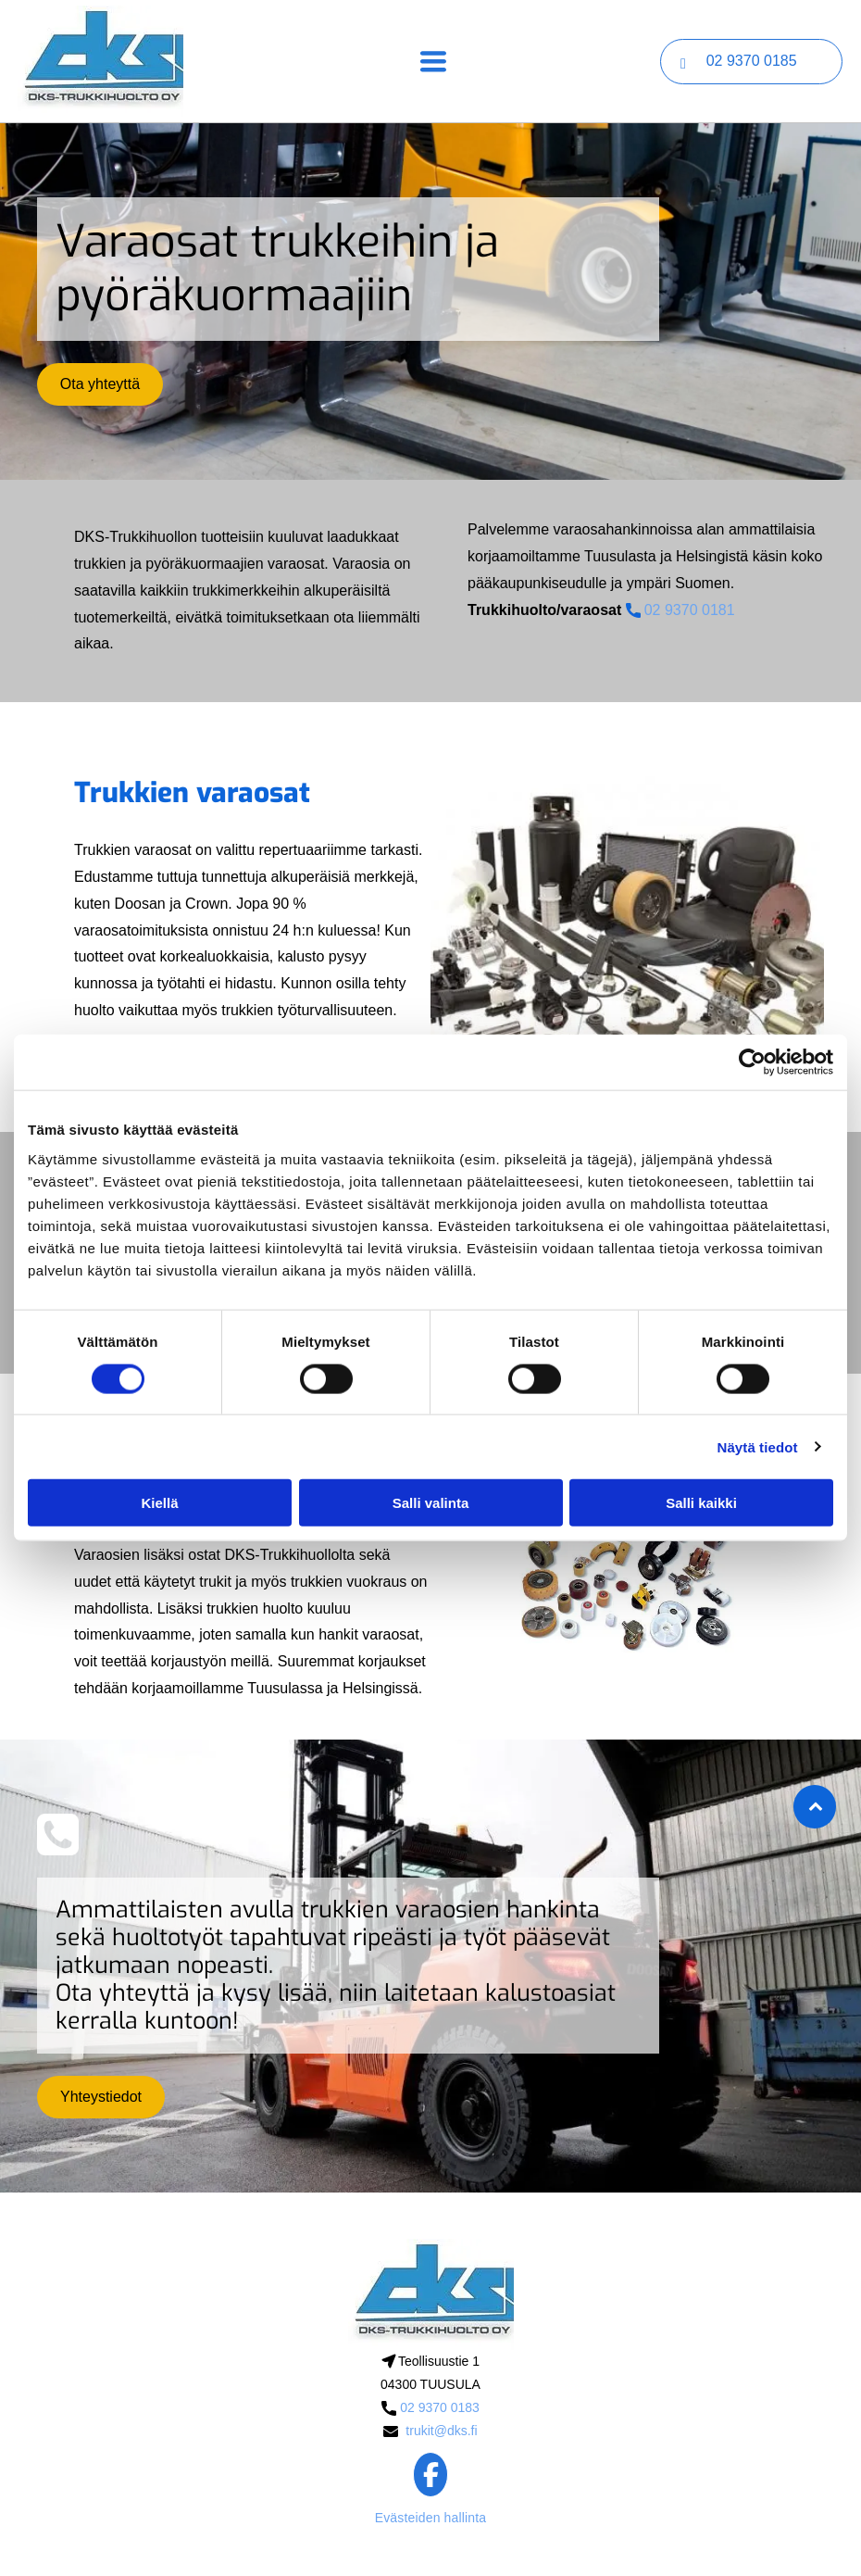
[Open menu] (433, 61)
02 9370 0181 (689, 610)
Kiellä (159, 1503)
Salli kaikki (701, 1503)
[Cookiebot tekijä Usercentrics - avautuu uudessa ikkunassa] (752, 1062)
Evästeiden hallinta (431, 2517)
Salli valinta (431, 1503)
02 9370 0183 (440, 2407)
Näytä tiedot (758, 1446)
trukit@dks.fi (441, 2430)
